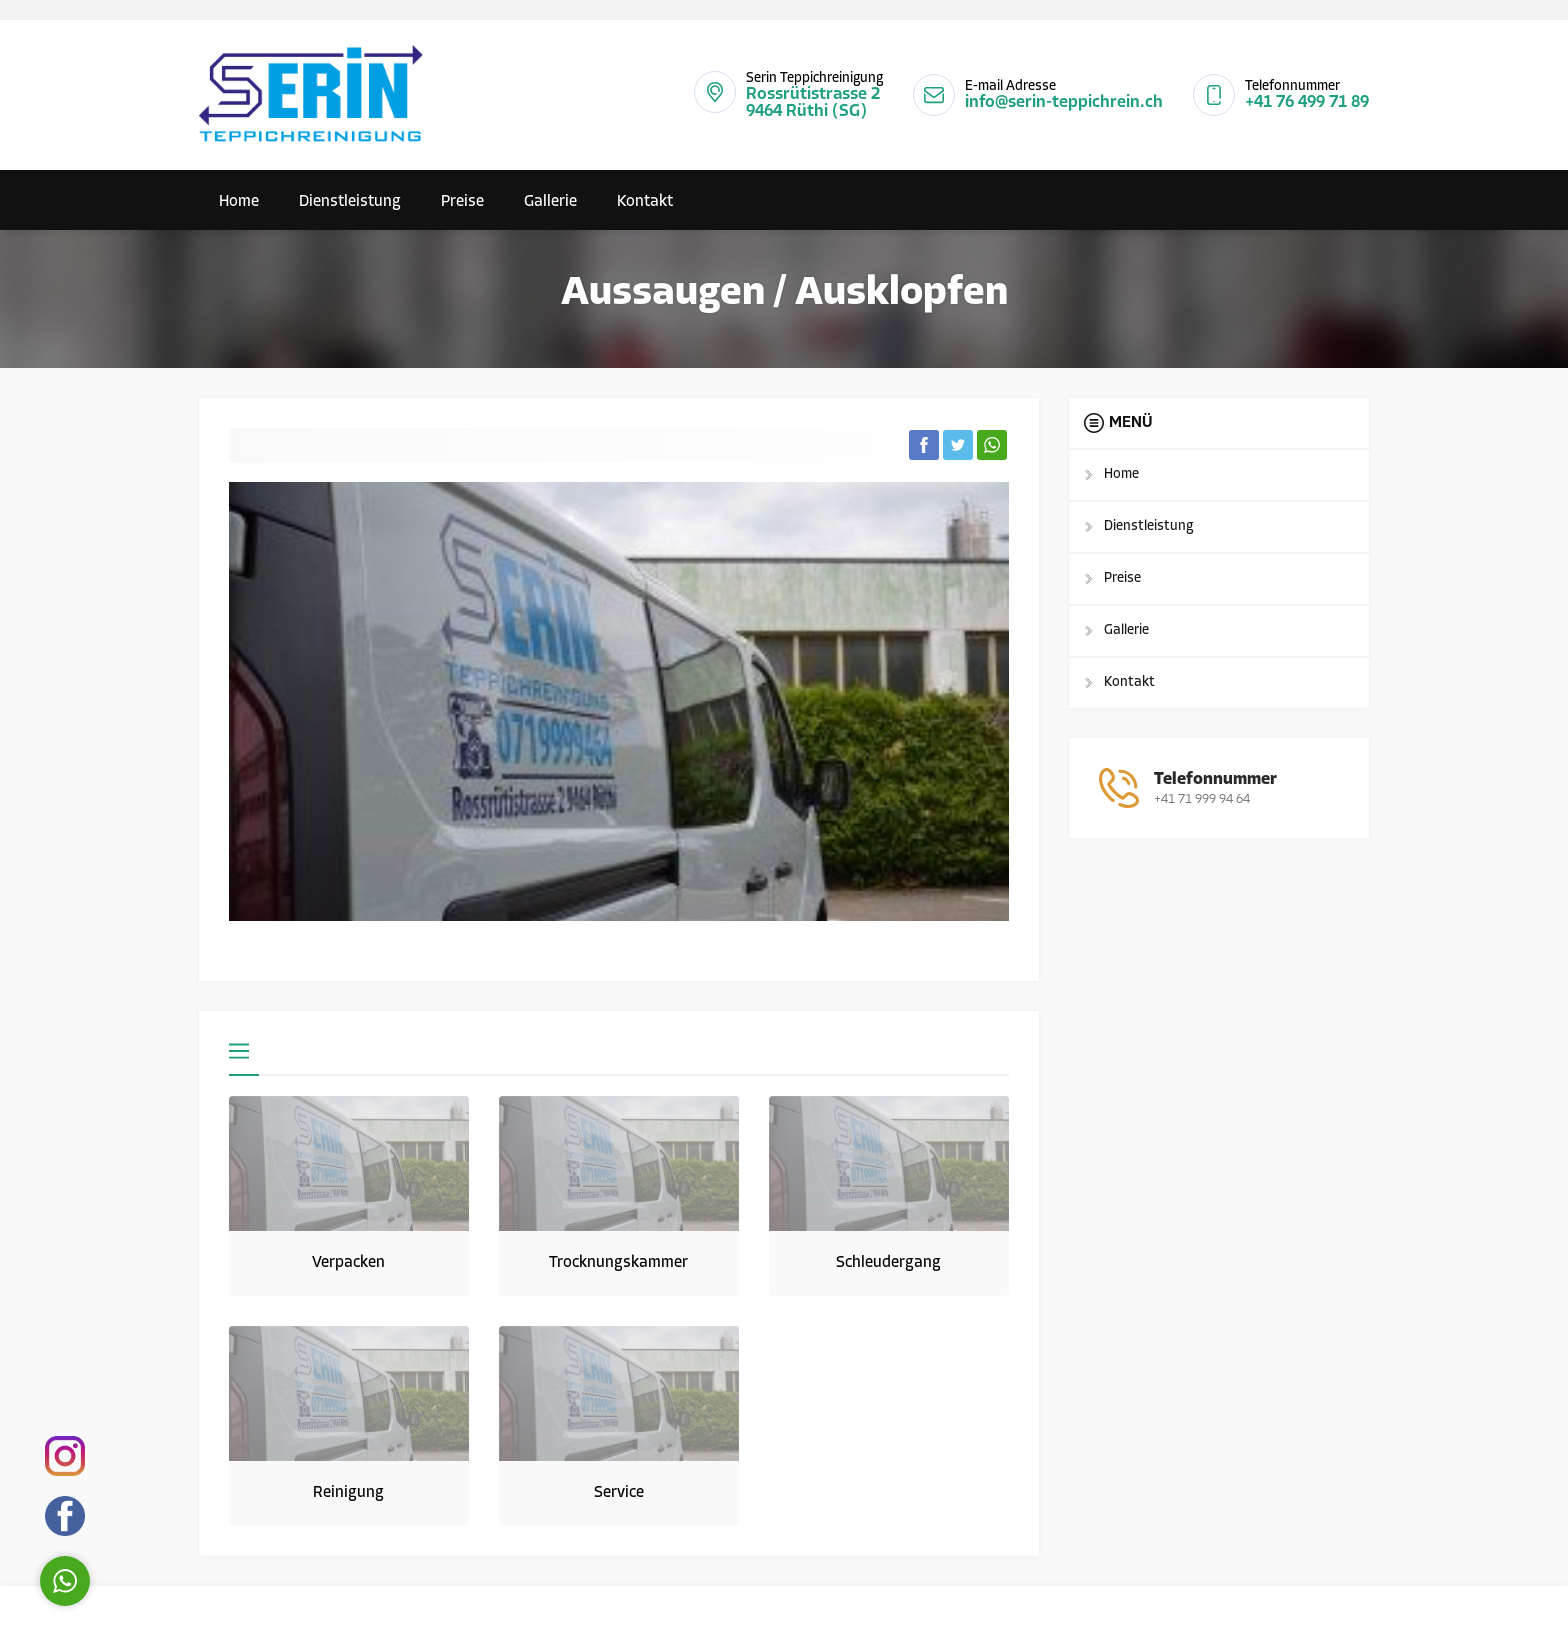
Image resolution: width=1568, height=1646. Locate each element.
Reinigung (348, 1493)
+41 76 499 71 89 (1307, 102)
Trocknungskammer (618, 1263)
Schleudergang (888, 1263)
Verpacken (348, 1263)
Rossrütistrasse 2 (813, 94)
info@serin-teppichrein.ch (1064, 102)
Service (619, 1493)
